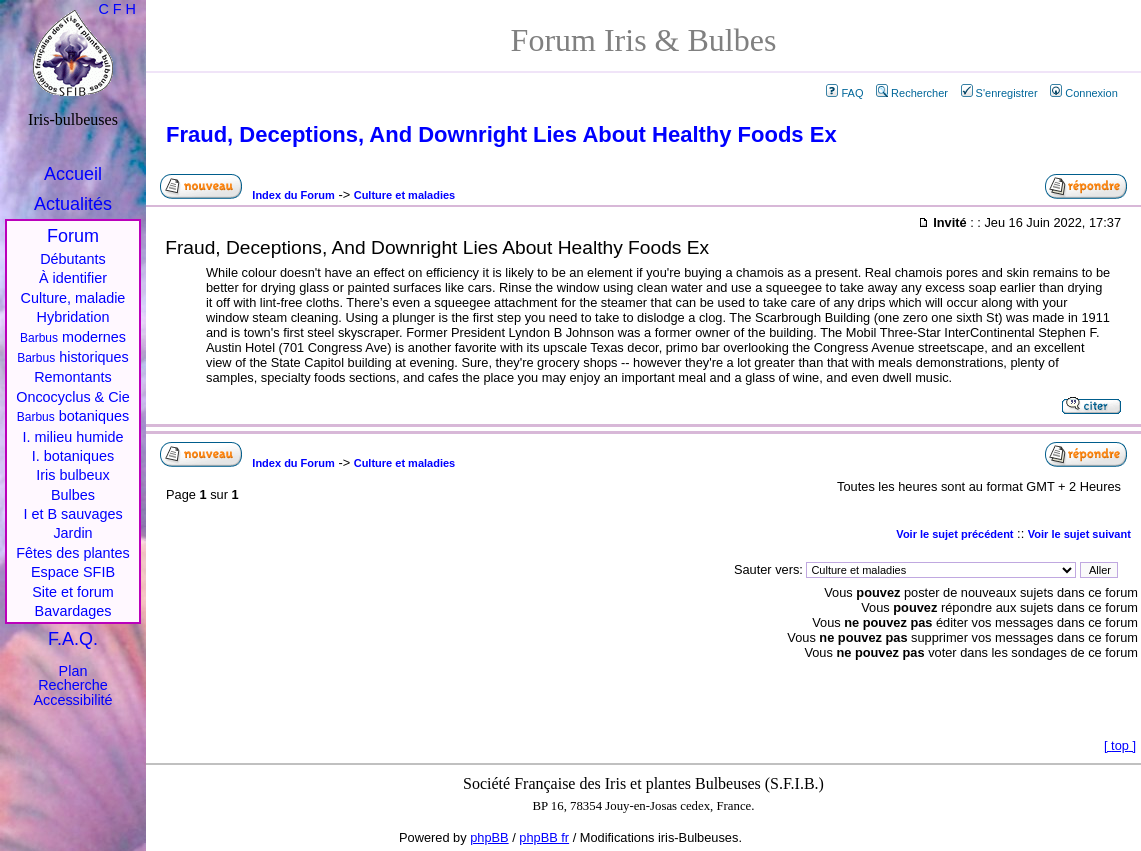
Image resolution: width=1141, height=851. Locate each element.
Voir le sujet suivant (1079, 534)
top (1120, 745)
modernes (73, 337)
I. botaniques (73, 456)
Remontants (73, 377)
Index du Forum (293, 195)
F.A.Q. (73, 639)
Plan (73, 671)
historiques (73, 357)
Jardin (72, 533)
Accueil (73, 174)
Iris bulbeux (73, 475)
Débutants (73, 259)
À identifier (73, 278)
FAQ (844, 93)
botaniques (73, 416)
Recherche (73, 685)
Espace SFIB (73, 572)
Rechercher (912, 93)
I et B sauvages (72, 514)
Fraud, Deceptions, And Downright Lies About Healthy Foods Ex (501, 134)
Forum (73, 236)
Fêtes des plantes (73, 553)
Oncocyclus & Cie (73, 397)
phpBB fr (544, 837)
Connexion (1084, 93)
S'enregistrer (999, 93)
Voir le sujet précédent (954, 534)
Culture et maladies (404, 195)
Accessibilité (72, 700)
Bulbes (73, 495)
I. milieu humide (73, 437)
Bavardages (73, 611)
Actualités (73, 204)
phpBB (489, 837)
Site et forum (73, 592)
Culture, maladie (73, 298)
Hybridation (73, 317)
